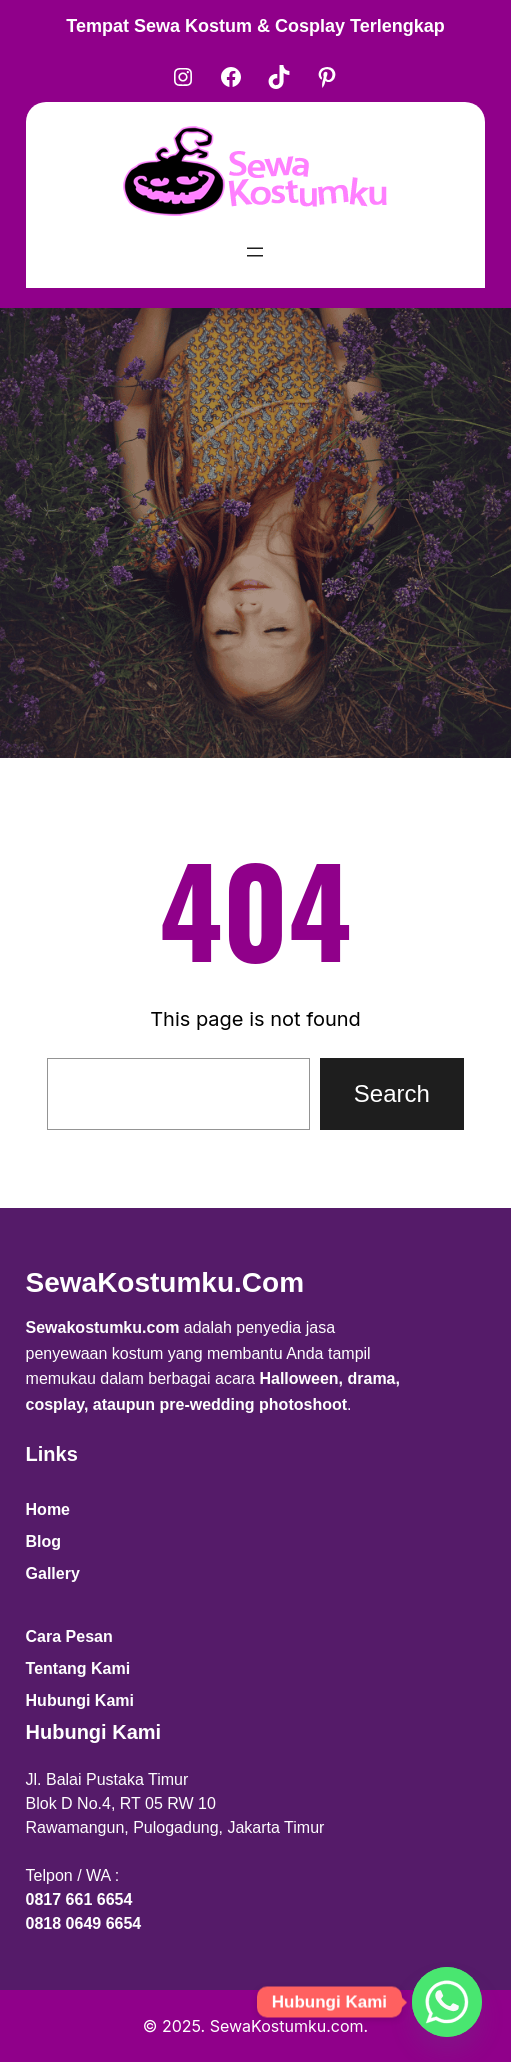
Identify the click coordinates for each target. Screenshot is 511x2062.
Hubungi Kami (80, 1700)
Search (392, 1093)
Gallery (53, 1573)
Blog (44, 1541)
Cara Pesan (69, 1636)
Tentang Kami (78, 1668)
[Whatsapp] (447, 2002)
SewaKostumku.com (165, 1282)
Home (48, 1509)
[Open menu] (255, 252)
